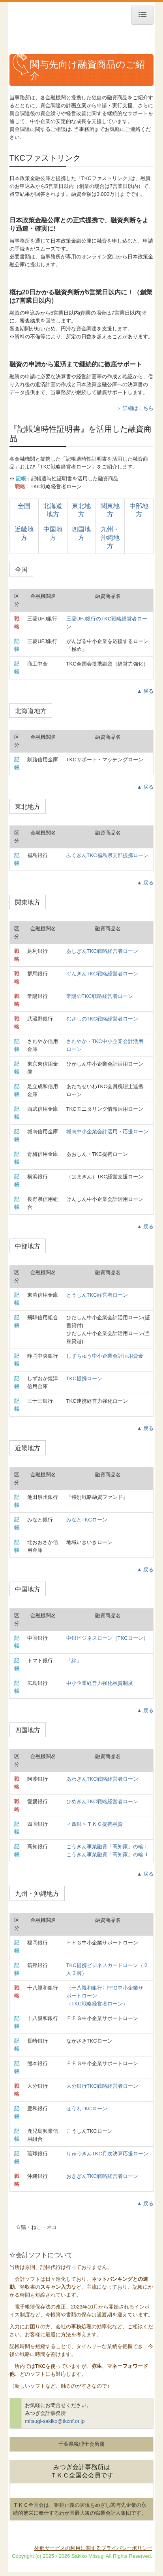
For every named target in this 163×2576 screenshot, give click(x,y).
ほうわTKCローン (86, 2108)
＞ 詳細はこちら (135, 408)
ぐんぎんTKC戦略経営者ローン (102, 974)
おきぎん (102, 2176)
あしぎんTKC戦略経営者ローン (102, 951)
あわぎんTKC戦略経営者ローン (102, 1779)
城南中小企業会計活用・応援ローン (107, 1131)
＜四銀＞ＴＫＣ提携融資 (94, 1824)
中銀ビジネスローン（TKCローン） (107, 1638)
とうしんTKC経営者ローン (97, 1295)
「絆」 (74, 1661)
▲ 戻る (145, 691)
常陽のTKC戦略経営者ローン (99, 996)
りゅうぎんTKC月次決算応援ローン (107, 2154)
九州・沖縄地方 (110, 537)
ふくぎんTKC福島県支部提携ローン (107, 855)
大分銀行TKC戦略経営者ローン (102, 2086)
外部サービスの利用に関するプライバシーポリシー (93, 2548)
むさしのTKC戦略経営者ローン (102, 1019)
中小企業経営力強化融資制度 (99, 1683)
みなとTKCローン (86, 1520)
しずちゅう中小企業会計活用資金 (104, 1356)
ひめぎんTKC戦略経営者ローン (102, 1801)
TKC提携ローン (84, 1378)
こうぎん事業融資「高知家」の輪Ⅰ (107, 1846)
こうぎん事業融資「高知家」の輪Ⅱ (107, 1854)
